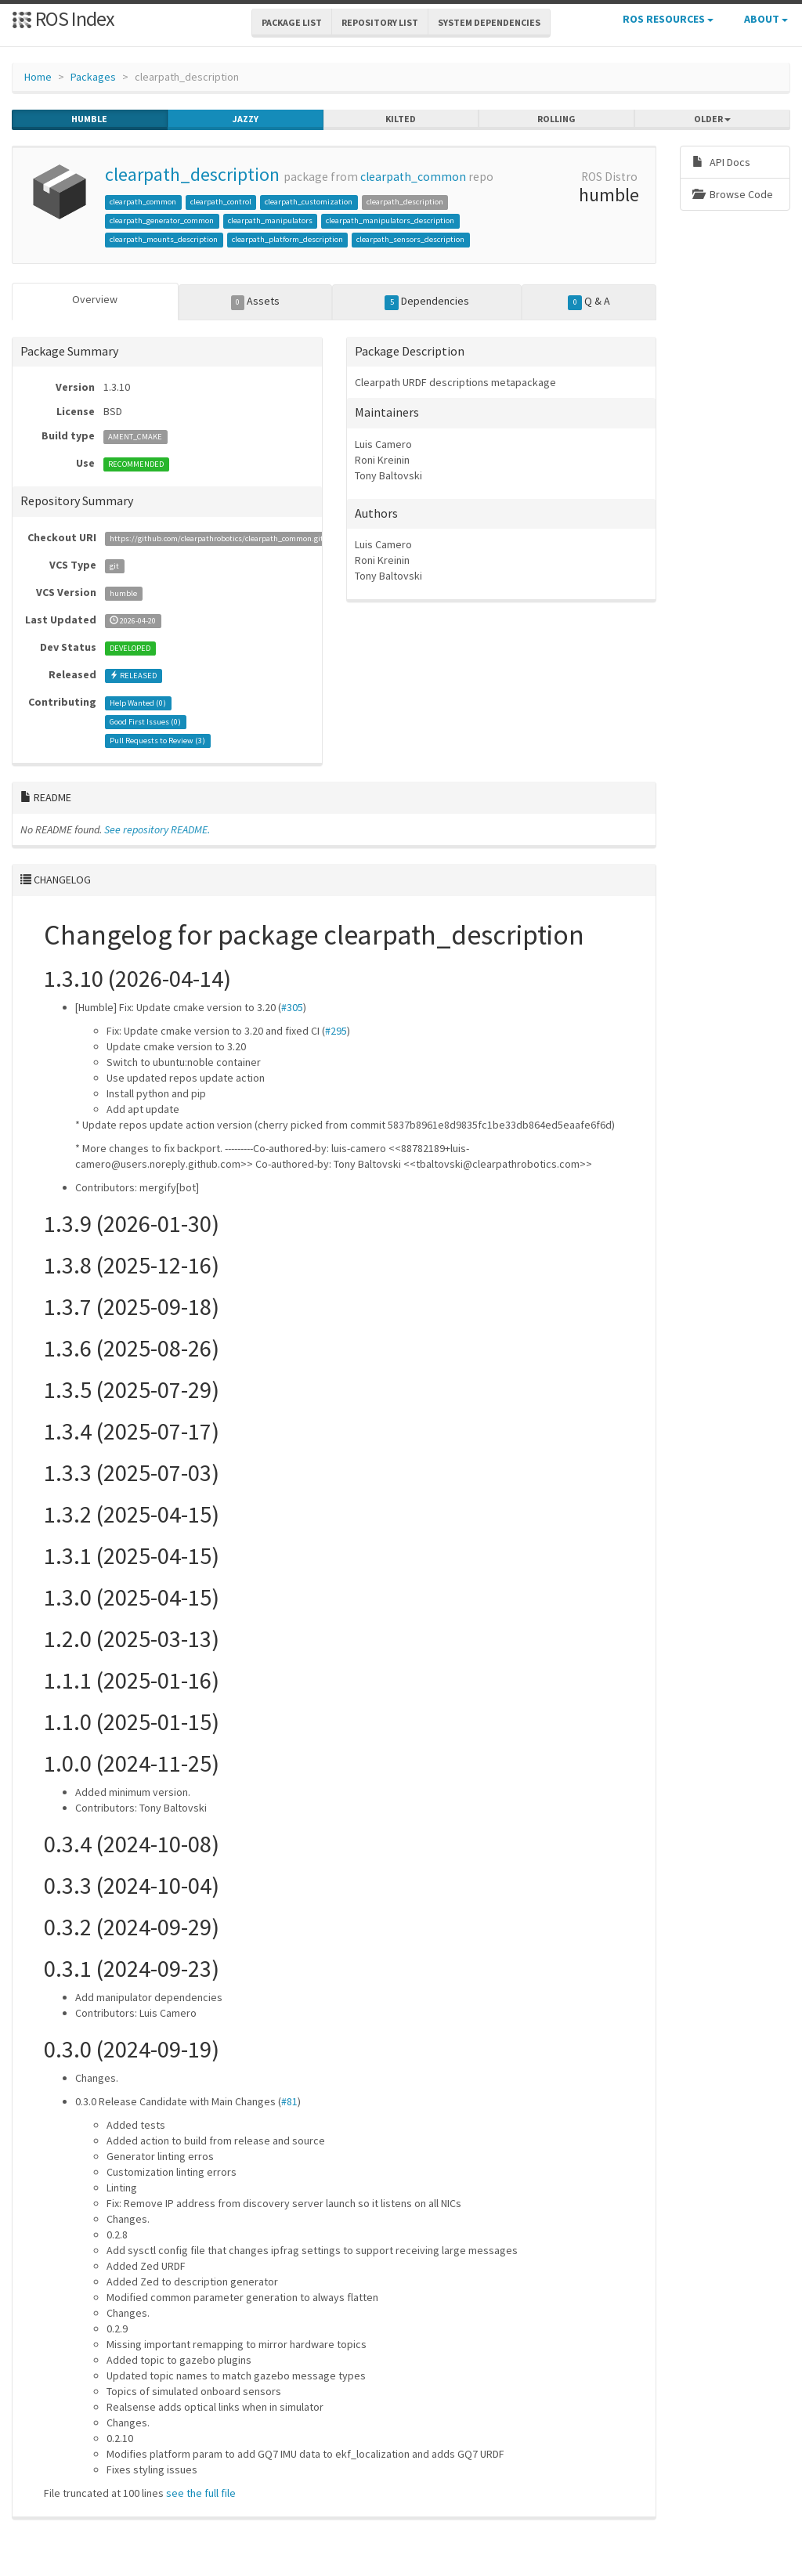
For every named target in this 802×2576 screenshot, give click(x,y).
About (766, 19)
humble (89, 119)
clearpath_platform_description (287, 239)
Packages (93, 77)
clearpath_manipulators (270, 220)
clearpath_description (192, 174)
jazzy (245, 119)
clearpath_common (413, 176)
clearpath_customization (308, 202)
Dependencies (427, 301)
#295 (336, 1031)
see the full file (201, 2493)
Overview (94, 299)
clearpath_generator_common (162, 220)
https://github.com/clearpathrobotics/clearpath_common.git (216, 538)
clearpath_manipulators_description (390, 220)
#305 (292, 1007)
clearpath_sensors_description (410, 239)
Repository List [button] (379, 22)
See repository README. (157, 829)
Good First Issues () (145, 722)
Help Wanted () (138, 703)
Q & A (589, 301)
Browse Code (732, 194)
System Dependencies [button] (489, 22)
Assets (255, 301)
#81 (289, 2101)
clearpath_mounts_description (164, 239)
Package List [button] (292, 22)
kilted (400, 119)
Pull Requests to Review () (157, 740)
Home (38, 77)
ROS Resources (668, 19)
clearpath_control (220, 202)
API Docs (721, 162)
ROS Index (63, 18)
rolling (556, 119)
